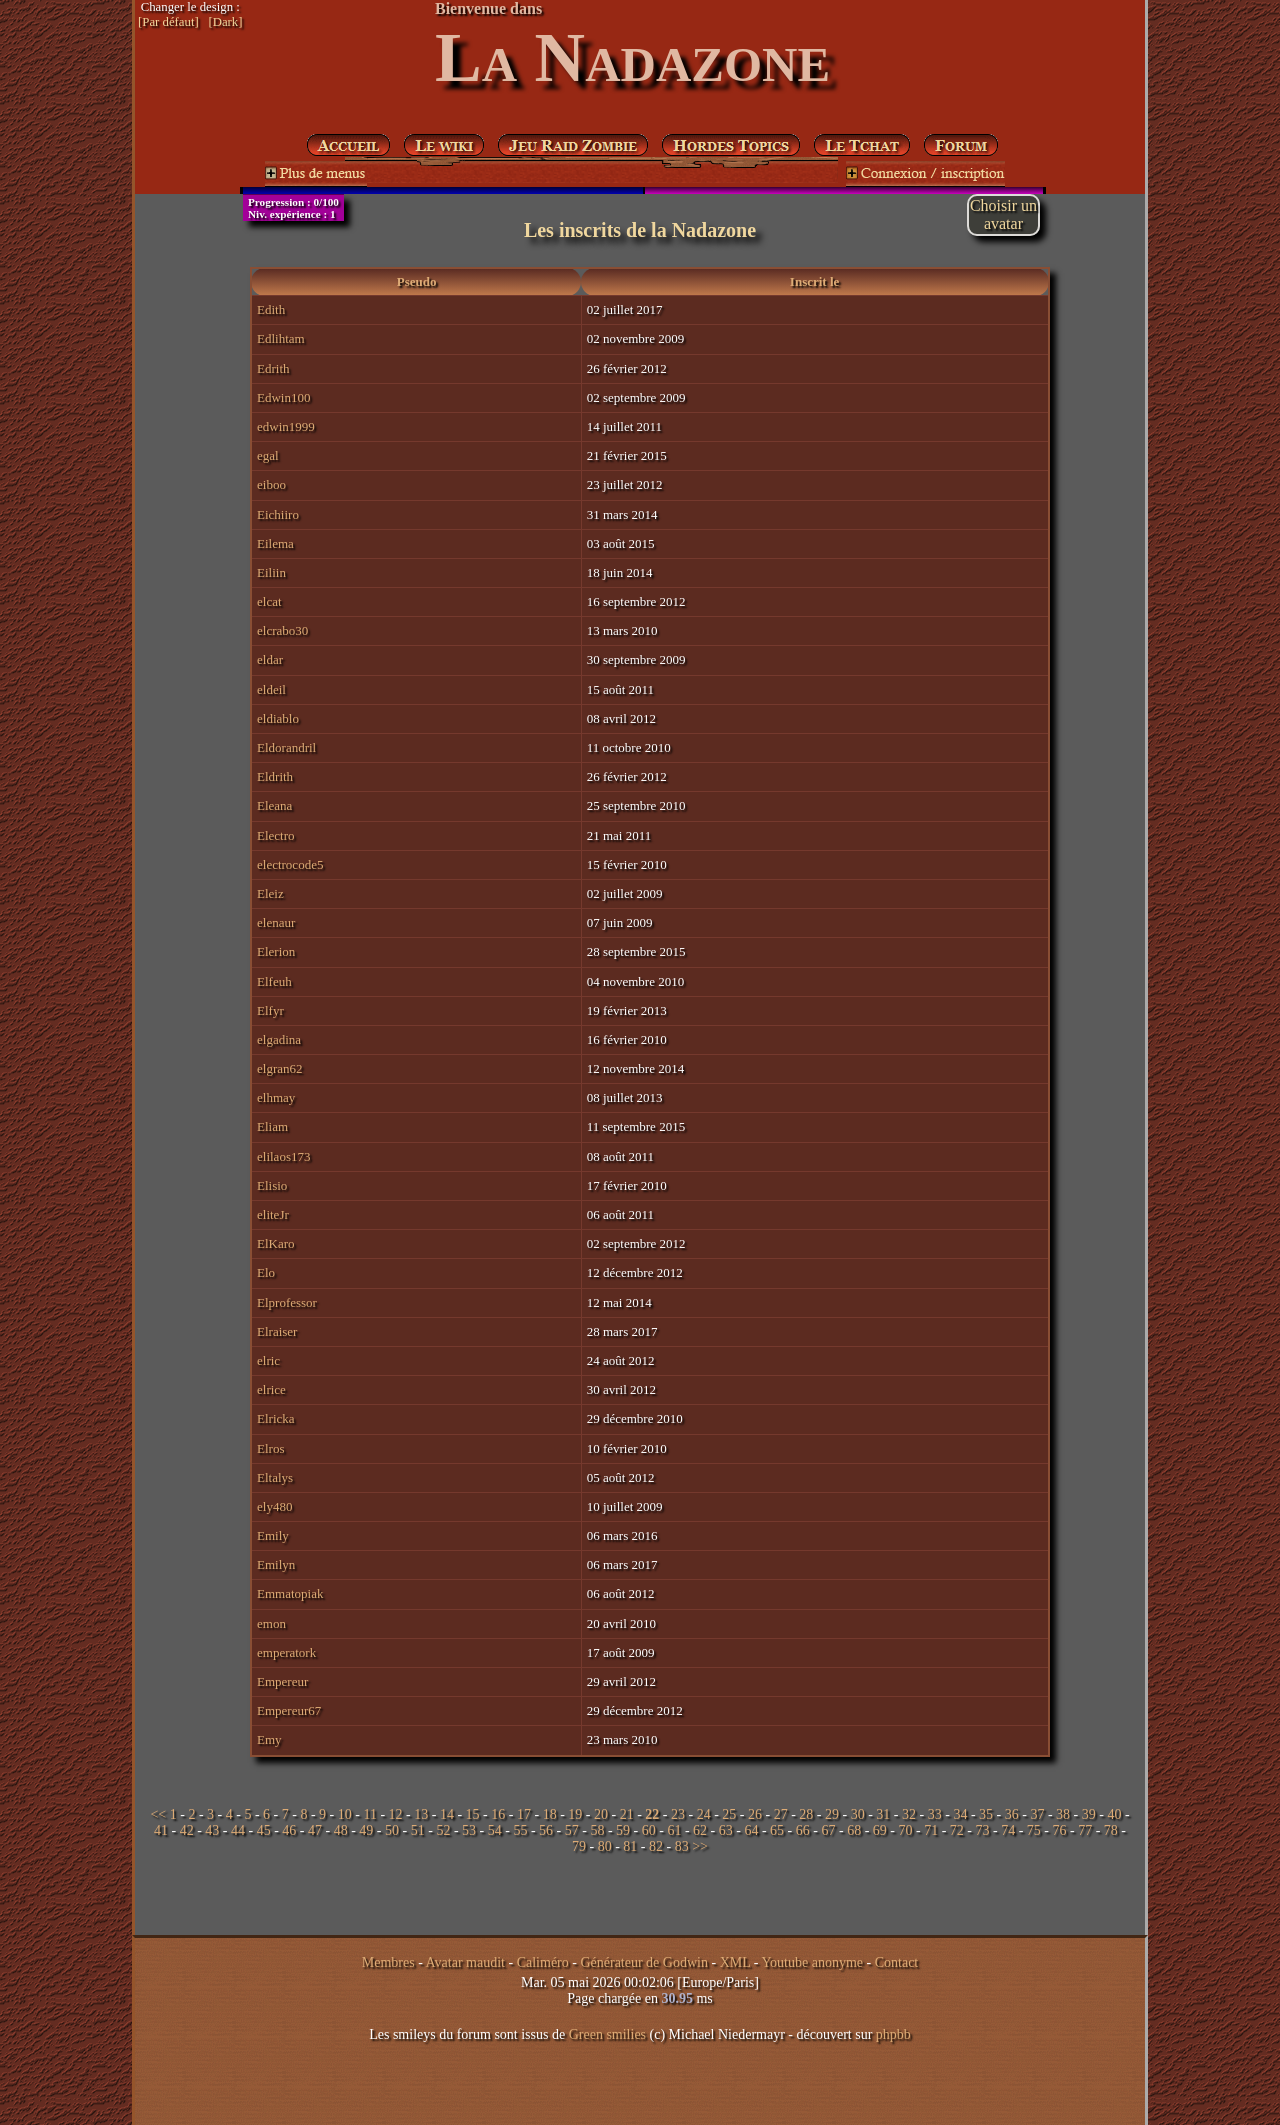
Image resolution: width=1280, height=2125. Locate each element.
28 (806, 1814)
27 (781, 1814)
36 (1012, 1814)
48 (341, 1830)
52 (443, 1830)
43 (212, 1830)
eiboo (271, 484)
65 (777, 1830)
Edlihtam (281, 338)
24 (704, 1814)
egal (268, 455)
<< (158, 1814)
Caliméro (543, 1962)
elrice (271, 1389)
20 (601, 1814)
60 (649, 1830)
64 (751, 1830)
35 (986, 1814)
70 (905, 1830)
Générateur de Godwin (644, 1962)
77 (1085, 1830)
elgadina (279, 1039)
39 (1089, 1814)
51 (418, 1830)
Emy (269, 1739)
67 (828, 1830)
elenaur (276, 922)
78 (1111, 1830)
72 (957, 1830)
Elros (270, 1448)
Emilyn (276, 1564)
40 (1114, 1814)
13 (421, 1814)
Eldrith (275, 776)
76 (1060, 1830)
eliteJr (273, 1214)
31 (883, 1814)
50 (392, 1830)
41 (161, 1830)
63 (726, 1830)
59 (623, 1830)
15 (473, 1814)
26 (755, 1814)
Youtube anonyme (812, 1962)
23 (678, 1814)
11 (369, 1814)
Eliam (272, 1126)
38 (1063, 1814)
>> (700, 1846)
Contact (897, 1962)
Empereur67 (289, 1710)
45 (264, 1830)
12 (396, 1814)
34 (960, 1814)
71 (931, 1830)
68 (854, 1830)
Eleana (274, 805)
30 (858, 1814)
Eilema (275, 543)
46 (289, 1830)
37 (1037, 1814)
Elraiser (277, 1331)
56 (546, 1830)
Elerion (276, 951)
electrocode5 (290, 864)
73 (982, 1830)
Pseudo (417, 281)
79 (579, 1846)
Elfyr (270, 1010)
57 (572, 1830)
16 (498, 1814)
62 (700, 1830)
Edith (271, 309)
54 (495, 1830)
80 (605, 1846)
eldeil (271, 689)
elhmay (276, 1097)
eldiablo (278, 718)
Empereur (282, 1681)
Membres (388, 1962)
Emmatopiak (290, 1593)
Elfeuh (274, 981)
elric (268, 1360)
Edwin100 (283, 397)
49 (366, 1830)
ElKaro (276, 1243)
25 (729, 1814)
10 (345, 1814)
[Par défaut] (168, 22)
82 (656, 1846)
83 (682, 1846)
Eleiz (270, 893)
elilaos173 (283, 1156)
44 (238, 1830)
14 (447, 1814)
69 (880, 1830)
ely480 (274, 1506)
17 (524, 1814)
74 (1008, 1830)
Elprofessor (287, 1302)
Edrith (273, 368)
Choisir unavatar (1003, 214)
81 (630, 1846)
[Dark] (225, 22)
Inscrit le (814, 281)
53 (469, 1830)
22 (652, 1814)
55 (520, 1830)
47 (315, 1830)
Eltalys (275, 1477)
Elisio (272, 1185)
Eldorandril (286, 747)
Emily (273, 1535)
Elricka (276, 1418)
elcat (269, 601)
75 (1034, 1830)
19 (575, 1814)
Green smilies (607, 2034)
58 (597, 1830)
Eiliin (271, 572)
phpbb (893, 2034)
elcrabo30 (282, 630)
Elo (266, 1272)
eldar (270, 659)
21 (627, 1814)
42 (187, 1830)
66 (803, 1830)
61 (674, 1830)
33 (935, 1814)
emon (271, 1623)
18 (550, 1814)
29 (832, 1814)
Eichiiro (278, 514)
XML (735, 1962)
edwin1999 (286, 426)
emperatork (286, 1652)
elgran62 (279, 1068)
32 (909, 1814)
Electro (276, 835)
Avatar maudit (465, 1962)
